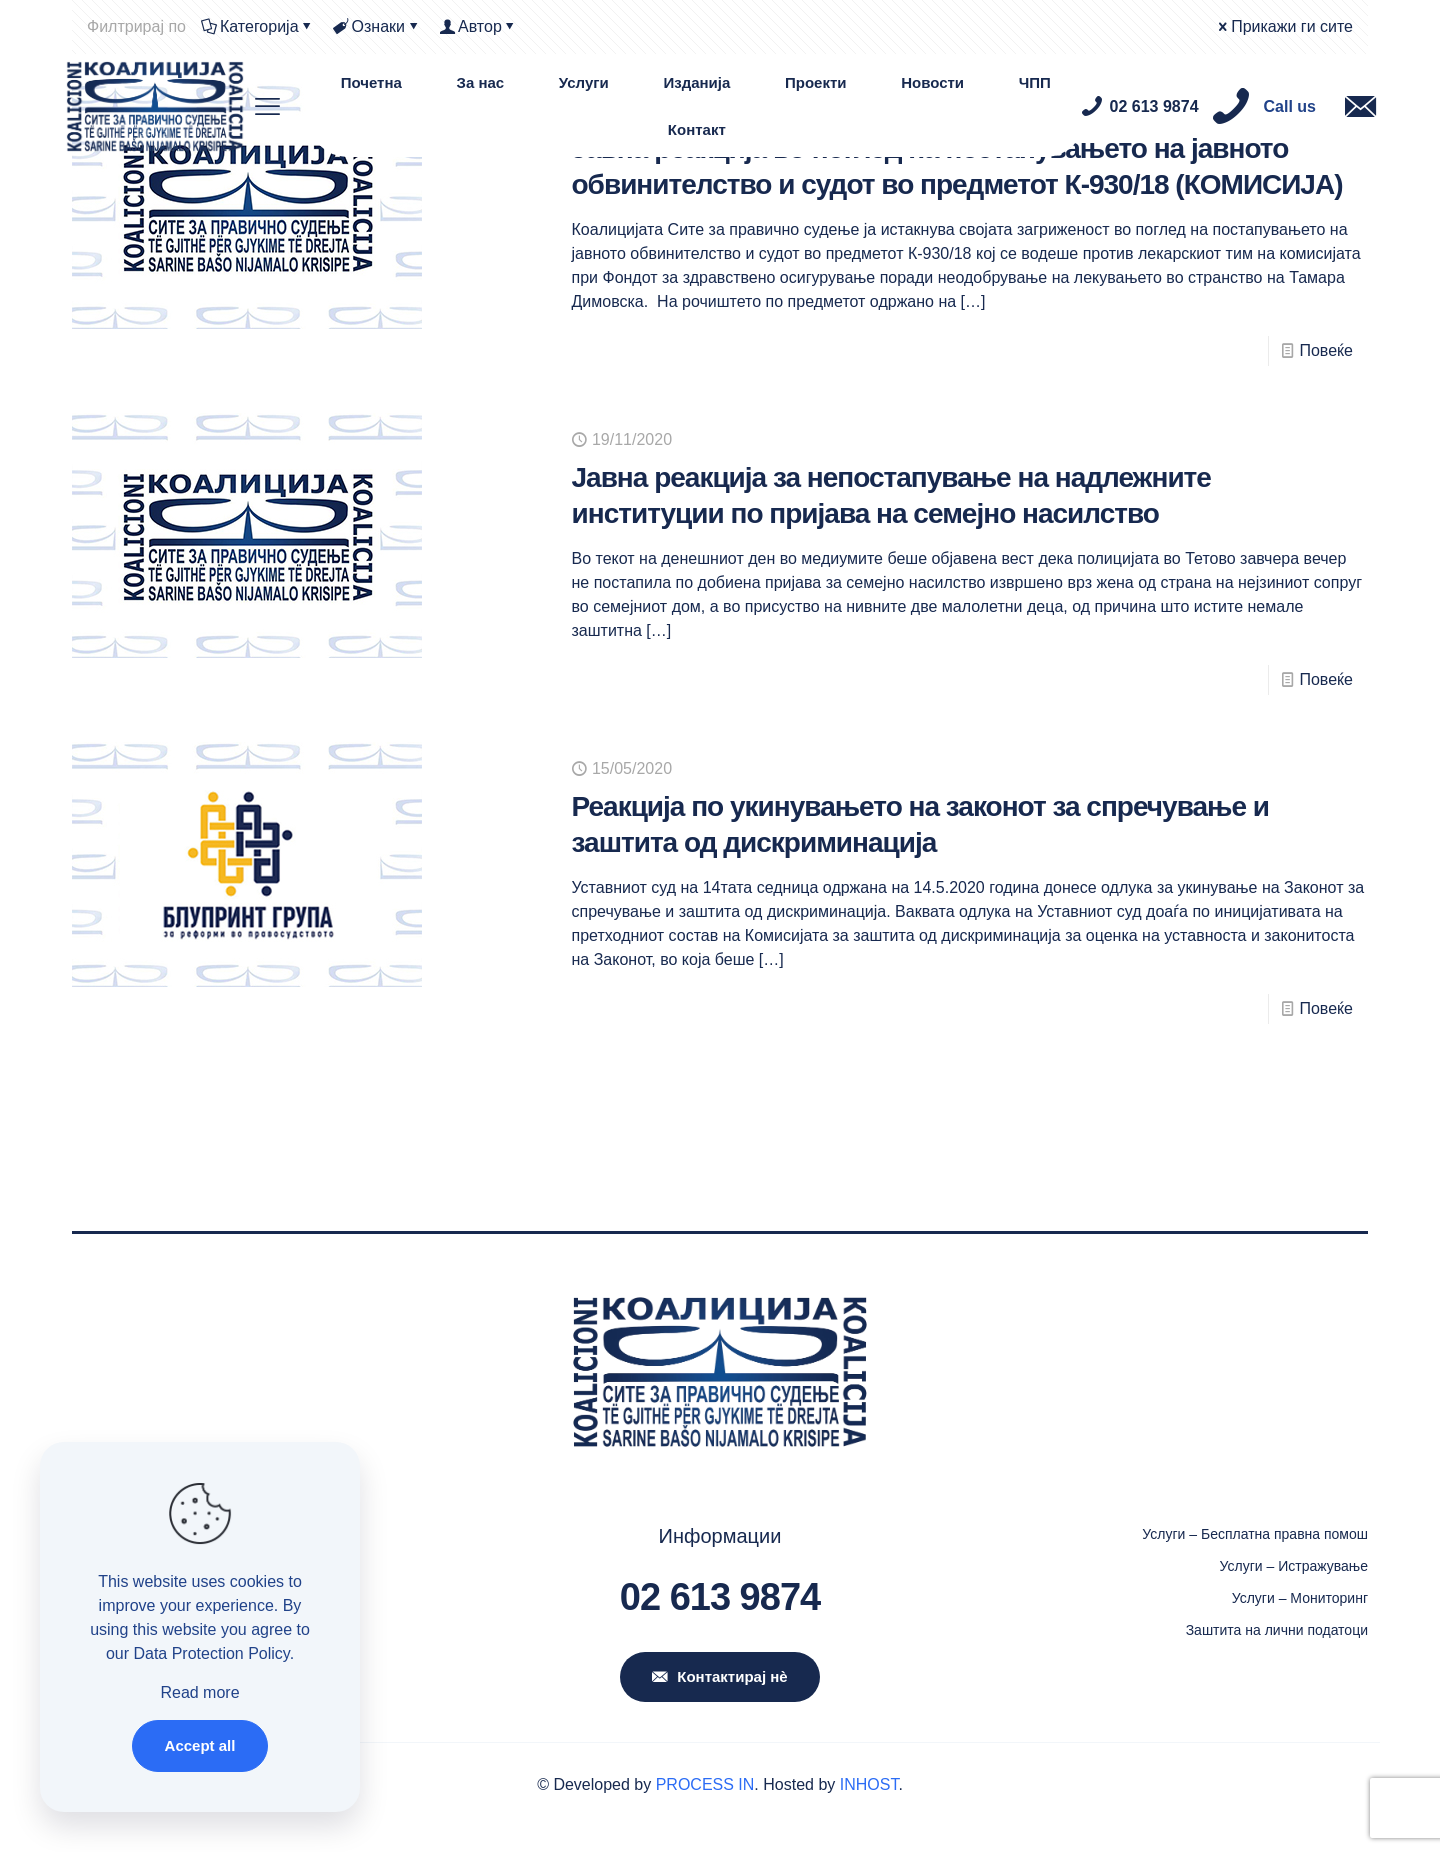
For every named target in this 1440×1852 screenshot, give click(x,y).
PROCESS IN (705, 1784)
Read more (199, 1692)
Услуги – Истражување (1294, 1566)
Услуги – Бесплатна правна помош (1255, 1534)
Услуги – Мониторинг (1300, 1598)
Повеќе (1326, 350)
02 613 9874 (720, 1597)
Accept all (200, 1745)
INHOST (869, 1784)
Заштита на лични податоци (1277, 1630)
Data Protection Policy (211, 1653)
